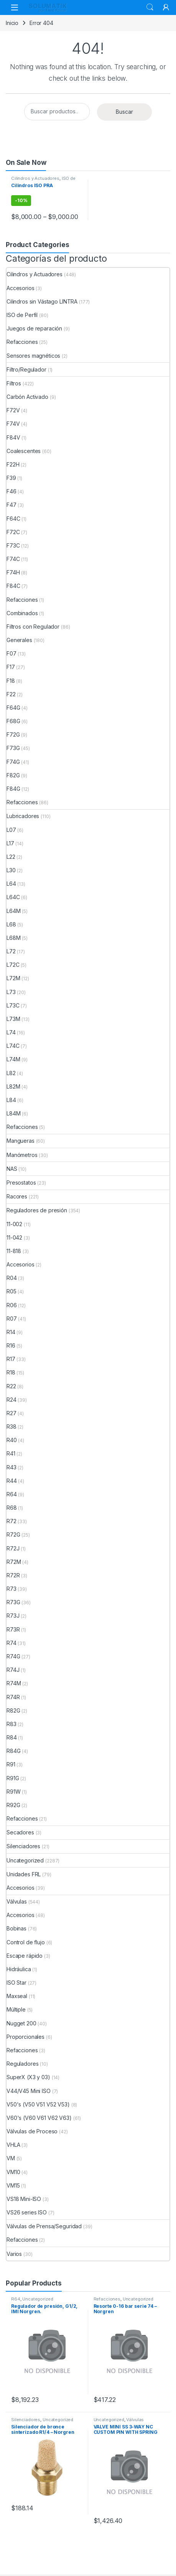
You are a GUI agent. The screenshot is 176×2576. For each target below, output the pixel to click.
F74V (13, 423)
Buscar (124, 111)
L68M (13, 937)
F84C (13, 586)
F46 (11, 491)
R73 (11, 1588)
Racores (17, 1196)
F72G (13, 734)
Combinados (22, 613)
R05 (11, 1291)
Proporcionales (25, 2036)
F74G (13, 762)
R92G (13, 1805)
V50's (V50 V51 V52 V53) (38, 2104)
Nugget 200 (21, 2023)
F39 (11, 478)
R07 (12, 1318)
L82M (13, 1086)
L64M (13, 911)
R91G (13, 1778)
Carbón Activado (27, 396)
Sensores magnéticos (33, 355)
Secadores (20, 1832)
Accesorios (21, 288)
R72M (14, 1562)
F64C (13, 518)
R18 (11, 1372)
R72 (11, 1521)
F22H (13, 464)
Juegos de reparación (34, 328)
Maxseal (17, 1996)
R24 (11, 1399)
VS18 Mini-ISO (24, 2199)
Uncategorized (25, 1860)
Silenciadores (23, 1846)
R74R (13, 1697)
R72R (13, 1575)
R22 (11, 1386)
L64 (11, 883)
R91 (11, 1764)
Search (150, 7)
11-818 (14, 1251)
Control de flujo (26, 1942)
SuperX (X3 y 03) (28, 2077)
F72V (13, 410)
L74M (13, 1059)
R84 (12, 1737)
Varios (14, 2254)
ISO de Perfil (22, 315)
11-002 (14, 1224)
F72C (13, 532)
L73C (13, 1005)
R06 (12, 1305)
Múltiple (16, 2009)
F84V (13, 437)
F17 (11, 667)
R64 (12, 1494)
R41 (11, 1453)
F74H (13, 572)
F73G (13, 748)
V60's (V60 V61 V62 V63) (39, 2118)
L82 (11, 1073)
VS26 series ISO (27, 2212)
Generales (19, 640)
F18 (11, 680)
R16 (11, 1345)
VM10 (13, 2172)
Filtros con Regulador (33, 626)
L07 (11, 830)
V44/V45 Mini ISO (29, 2091)
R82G (13, 1710)
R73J (13, 1615)
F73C (13, 545)
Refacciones (22, 342)
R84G (13, 1751)
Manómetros (22, 1155)
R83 (11, 1724)
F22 (11, 694)
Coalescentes (24, 451)
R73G (13, 1602)
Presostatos (21, 1182)
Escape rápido (25, 1955)
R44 (12, 1480)
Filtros (14, 383)
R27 (11, 1413)
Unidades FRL (24, 1874)
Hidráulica (19, 1969)
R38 (11, 1426)
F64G (13, 707)
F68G (13, 721)
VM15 (13, 2185)
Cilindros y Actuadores (35, 178)
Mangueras (21, 1140)
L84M (13, 1113)
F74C (13, 559)
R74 (11, 1643)
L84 (11, 1100)
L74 (11, 1032)
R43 (11, 1467)
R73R (13, 1629)
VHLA (13, 2144)
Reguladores (22, 2063)
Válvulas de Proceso (32, 2131)
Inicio (12, 23)
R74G (13, 1656)
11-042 (14, 1237)
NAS (12, 1168)
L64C (13, 897)
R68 (12, 1507)
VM (11, 2158)
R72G (13, 1534)
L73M (13, 1019)
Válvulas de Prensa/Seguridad (44, 2226)
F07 (11, 653)
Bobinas (16, 1928)
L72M (13, 978)
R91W (13, 1791)
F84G (13, 788)
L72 (11, 951)
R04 (12, 1278)
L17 (10, 843)
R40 (12, 1440)
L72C (13, 964)
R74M (14, 1683)
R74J (13, 1669)
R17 (11, 1359)
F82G (13, 775)
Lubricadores (23, 816)
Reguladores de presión (37, 1210)
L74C (13, 1045)
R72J (13, 1548)
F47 (11, 504)
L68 (11, 924)
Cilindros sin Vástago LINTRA (42, 301)
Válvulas (17, 1901)
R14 (11, 1332)
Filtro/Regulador (26, 369)
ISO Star (16, 1982)
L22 (11, 856)
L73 (11, 992)
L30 (11, 870)
